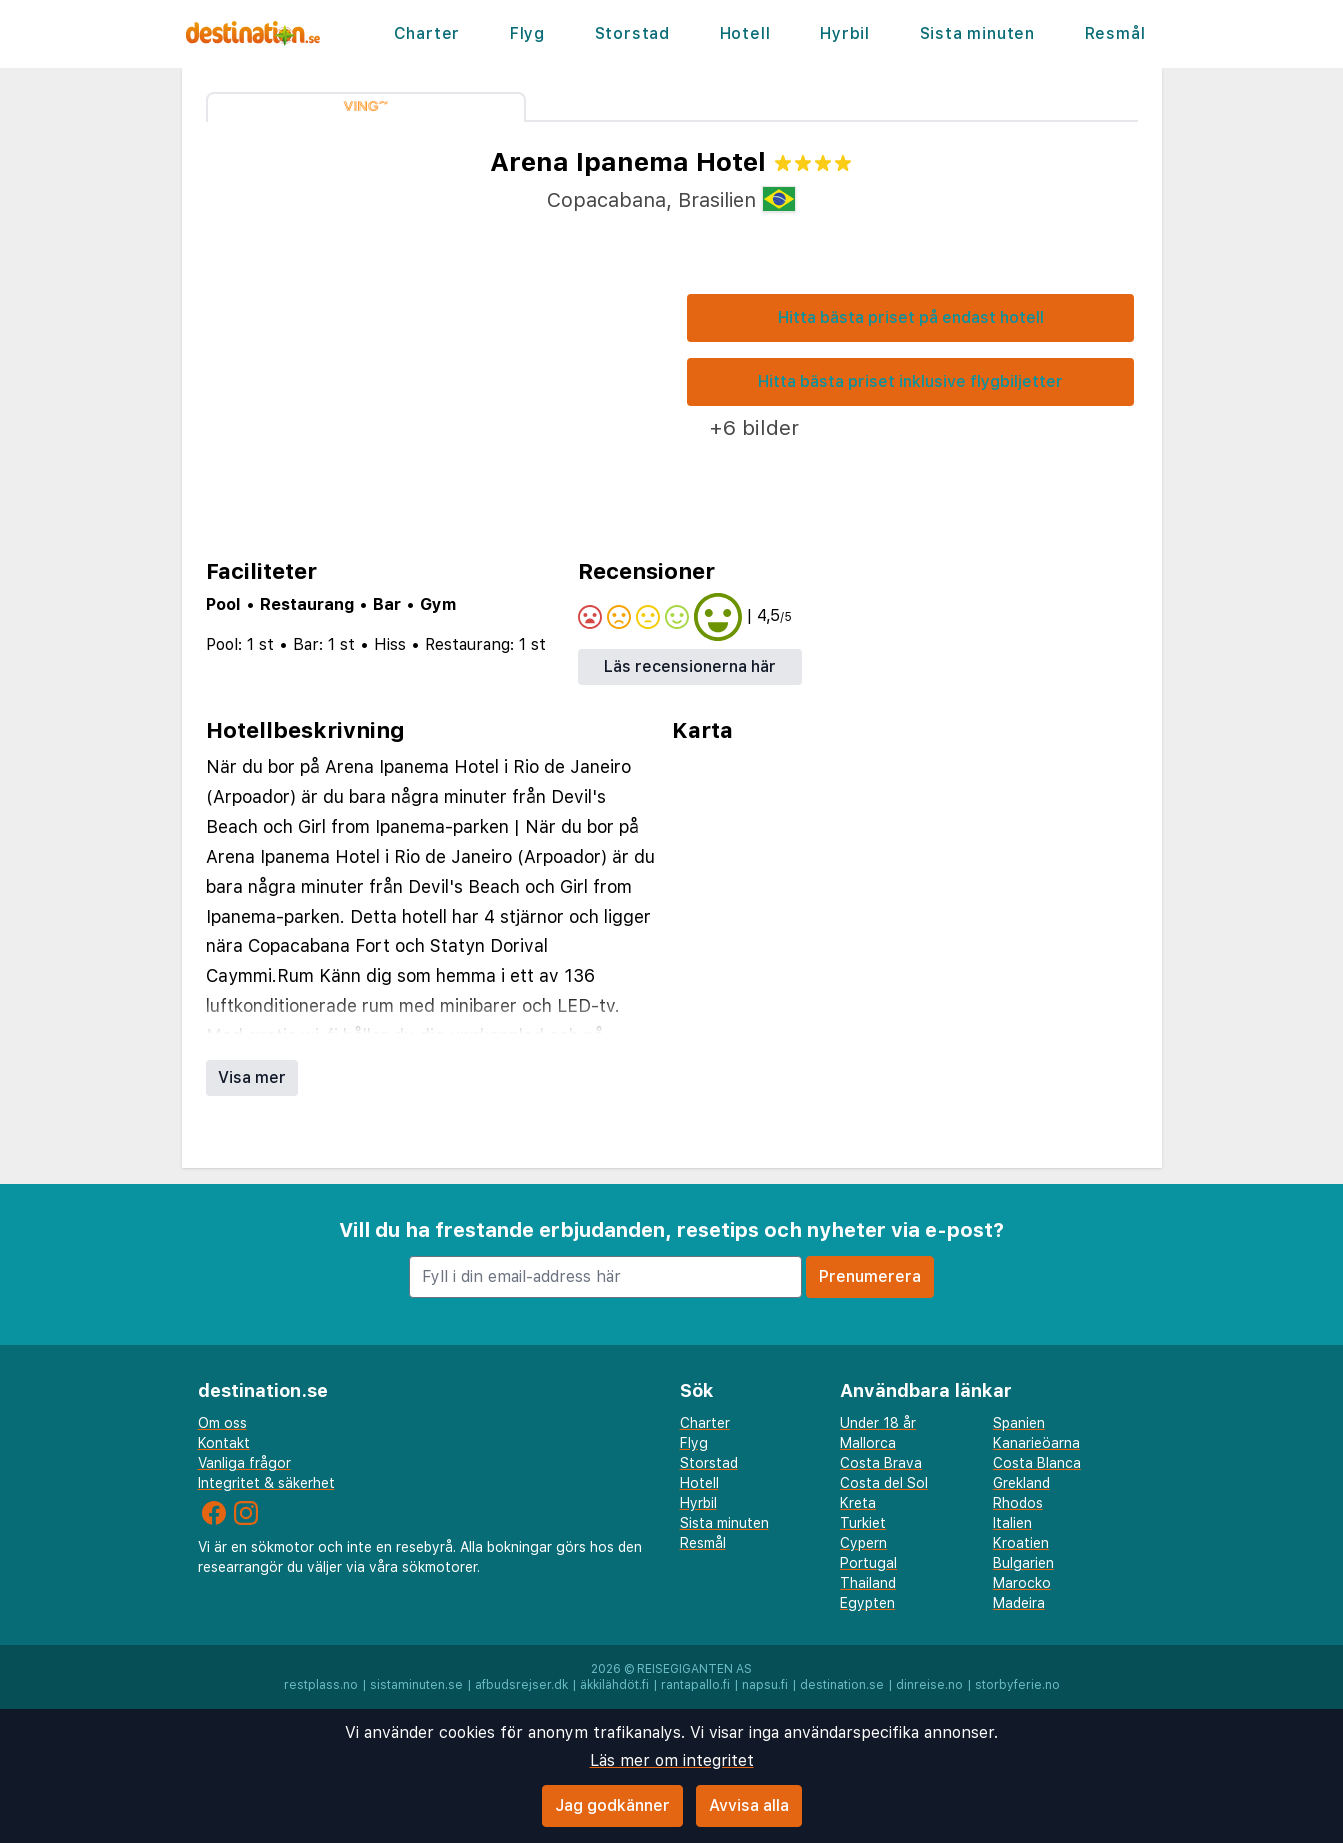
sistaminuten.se (416, 1685)
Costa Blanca (1037, 1463)
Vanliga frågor (244, 1463)
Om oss (222, 1423)
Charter (427, 33)
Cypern (863, 1543)
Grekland (1021, 1483)
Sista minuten (977, 33)
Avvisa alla (749, 1805)
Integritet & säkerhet (266, 1483)
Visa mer (252, 1077)
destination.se (842, 1685)
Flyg (527, 33)
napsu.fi (765, 1685)
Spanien (1019, 1423)
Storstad (632, 33)
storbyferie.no (1017, 1685)
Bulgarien (1023, 1563)
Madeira (1019, 1603)
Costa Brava (881, 1463)
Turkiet (863, 1523)
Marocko (1022, 1583)
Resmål (1115, 33)
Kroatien (1021, 1543)
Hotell (745, 33)
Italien (1012, 1523)
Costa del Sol (884, 1483)
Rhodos (1018, 1503)
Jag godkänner (612, 1805)
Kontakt (224, 1443)
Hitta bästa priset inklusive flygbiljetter (910, 381)
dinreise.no (929, 1685)
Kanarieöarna (1036, 1443)
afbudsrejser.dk (521, 1685)
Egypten (867, 1603)
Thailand (868, 1583)
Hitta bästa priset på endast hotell (911, 317)
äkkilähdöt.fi (614, 1685)
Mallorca (868, 1443)
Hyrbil (845, 33)
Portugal (868, 1563)
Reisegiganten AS (694, 1669)
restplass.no (321, 1685)
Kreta (858, 1503)
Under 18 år (878, 1423)
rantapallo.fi (695, 1685)
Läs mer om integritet (672, 1760)
